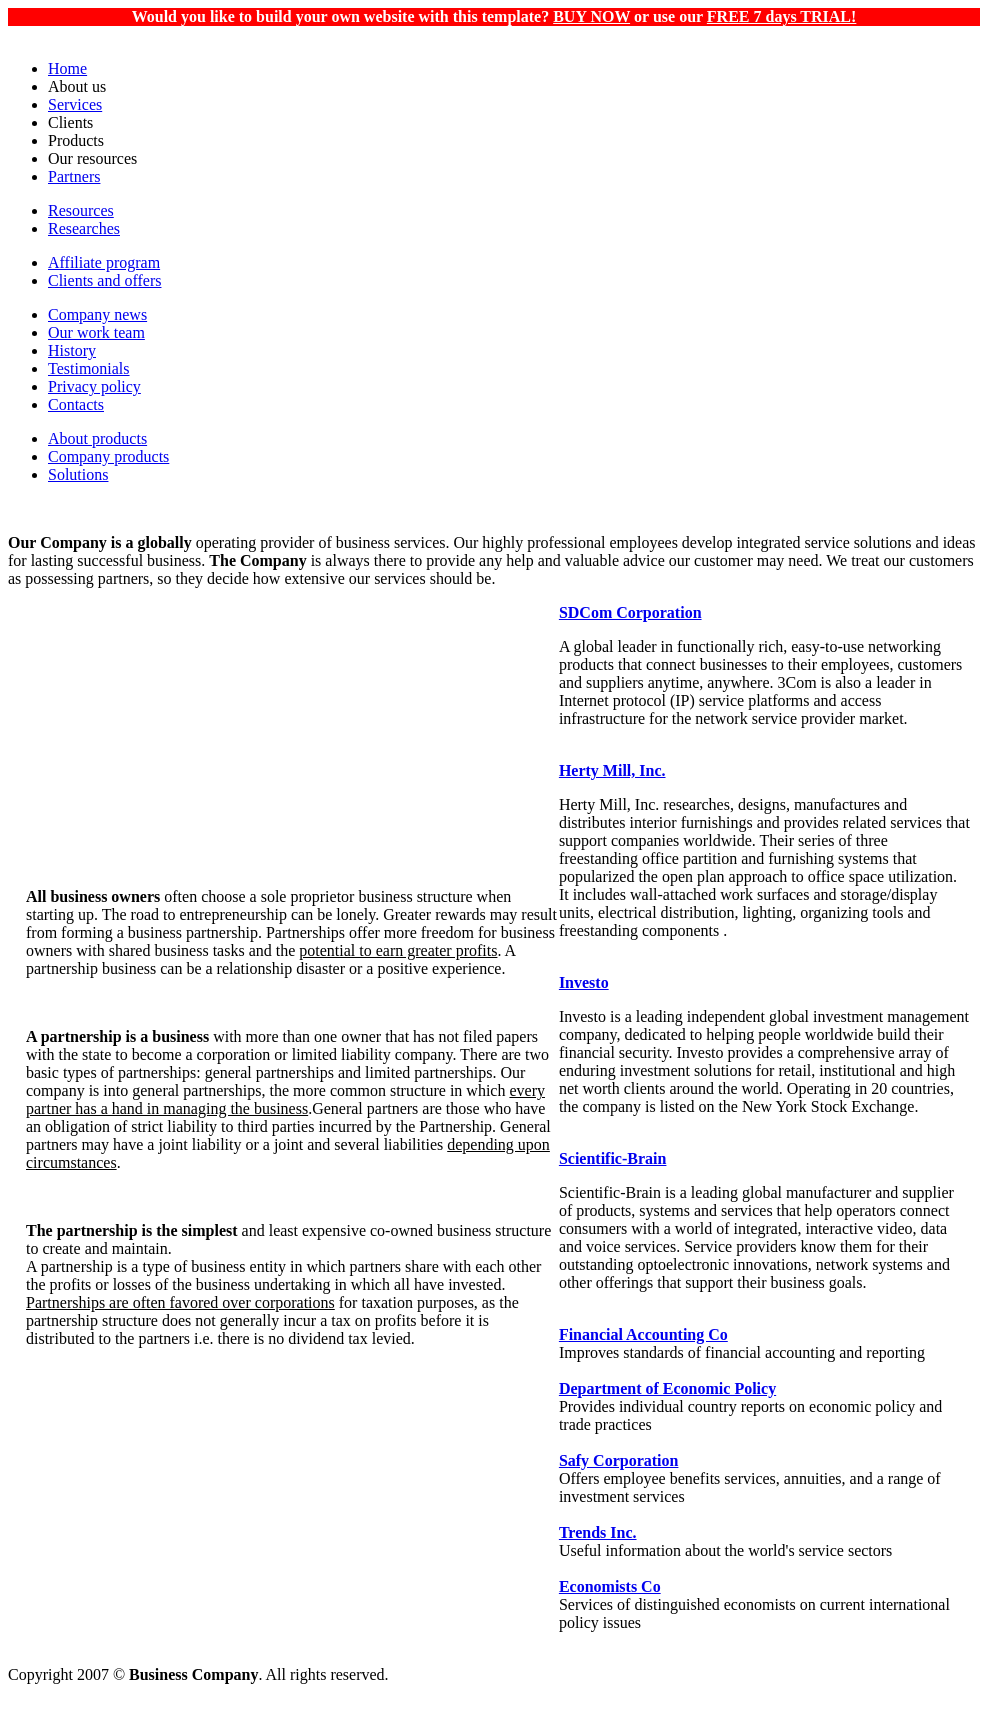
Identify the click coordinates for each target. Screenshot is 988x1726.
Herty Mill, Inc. (612, 770)
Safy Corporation (619, 1460)
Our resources (92, 158)
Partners (74, 176)
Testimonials (89, 368)
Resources (81, 210)
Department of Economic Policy (667, 1388)
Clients (70, 122)
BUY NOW (591, 16)
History (72, 350)
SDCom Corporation (630, 612)
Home (67, 68)
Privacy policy (94, 386)
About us (77, 86)
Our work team (96, 332)
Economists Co (610, 1586)
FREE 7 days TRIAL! (782, 16)
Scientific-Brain (613, 1158)
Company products (108, 456)
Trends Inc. (598, 1532)
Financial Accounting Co (643, 1334)
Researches (84, 228)
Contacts (76, 404)
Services (75, 104)
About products (97, 438)
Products (76, 140)
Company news (97, 314)
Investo (584, 982)
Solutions (78, 474)
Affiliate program (104, 262)
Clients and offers (104, 280)
